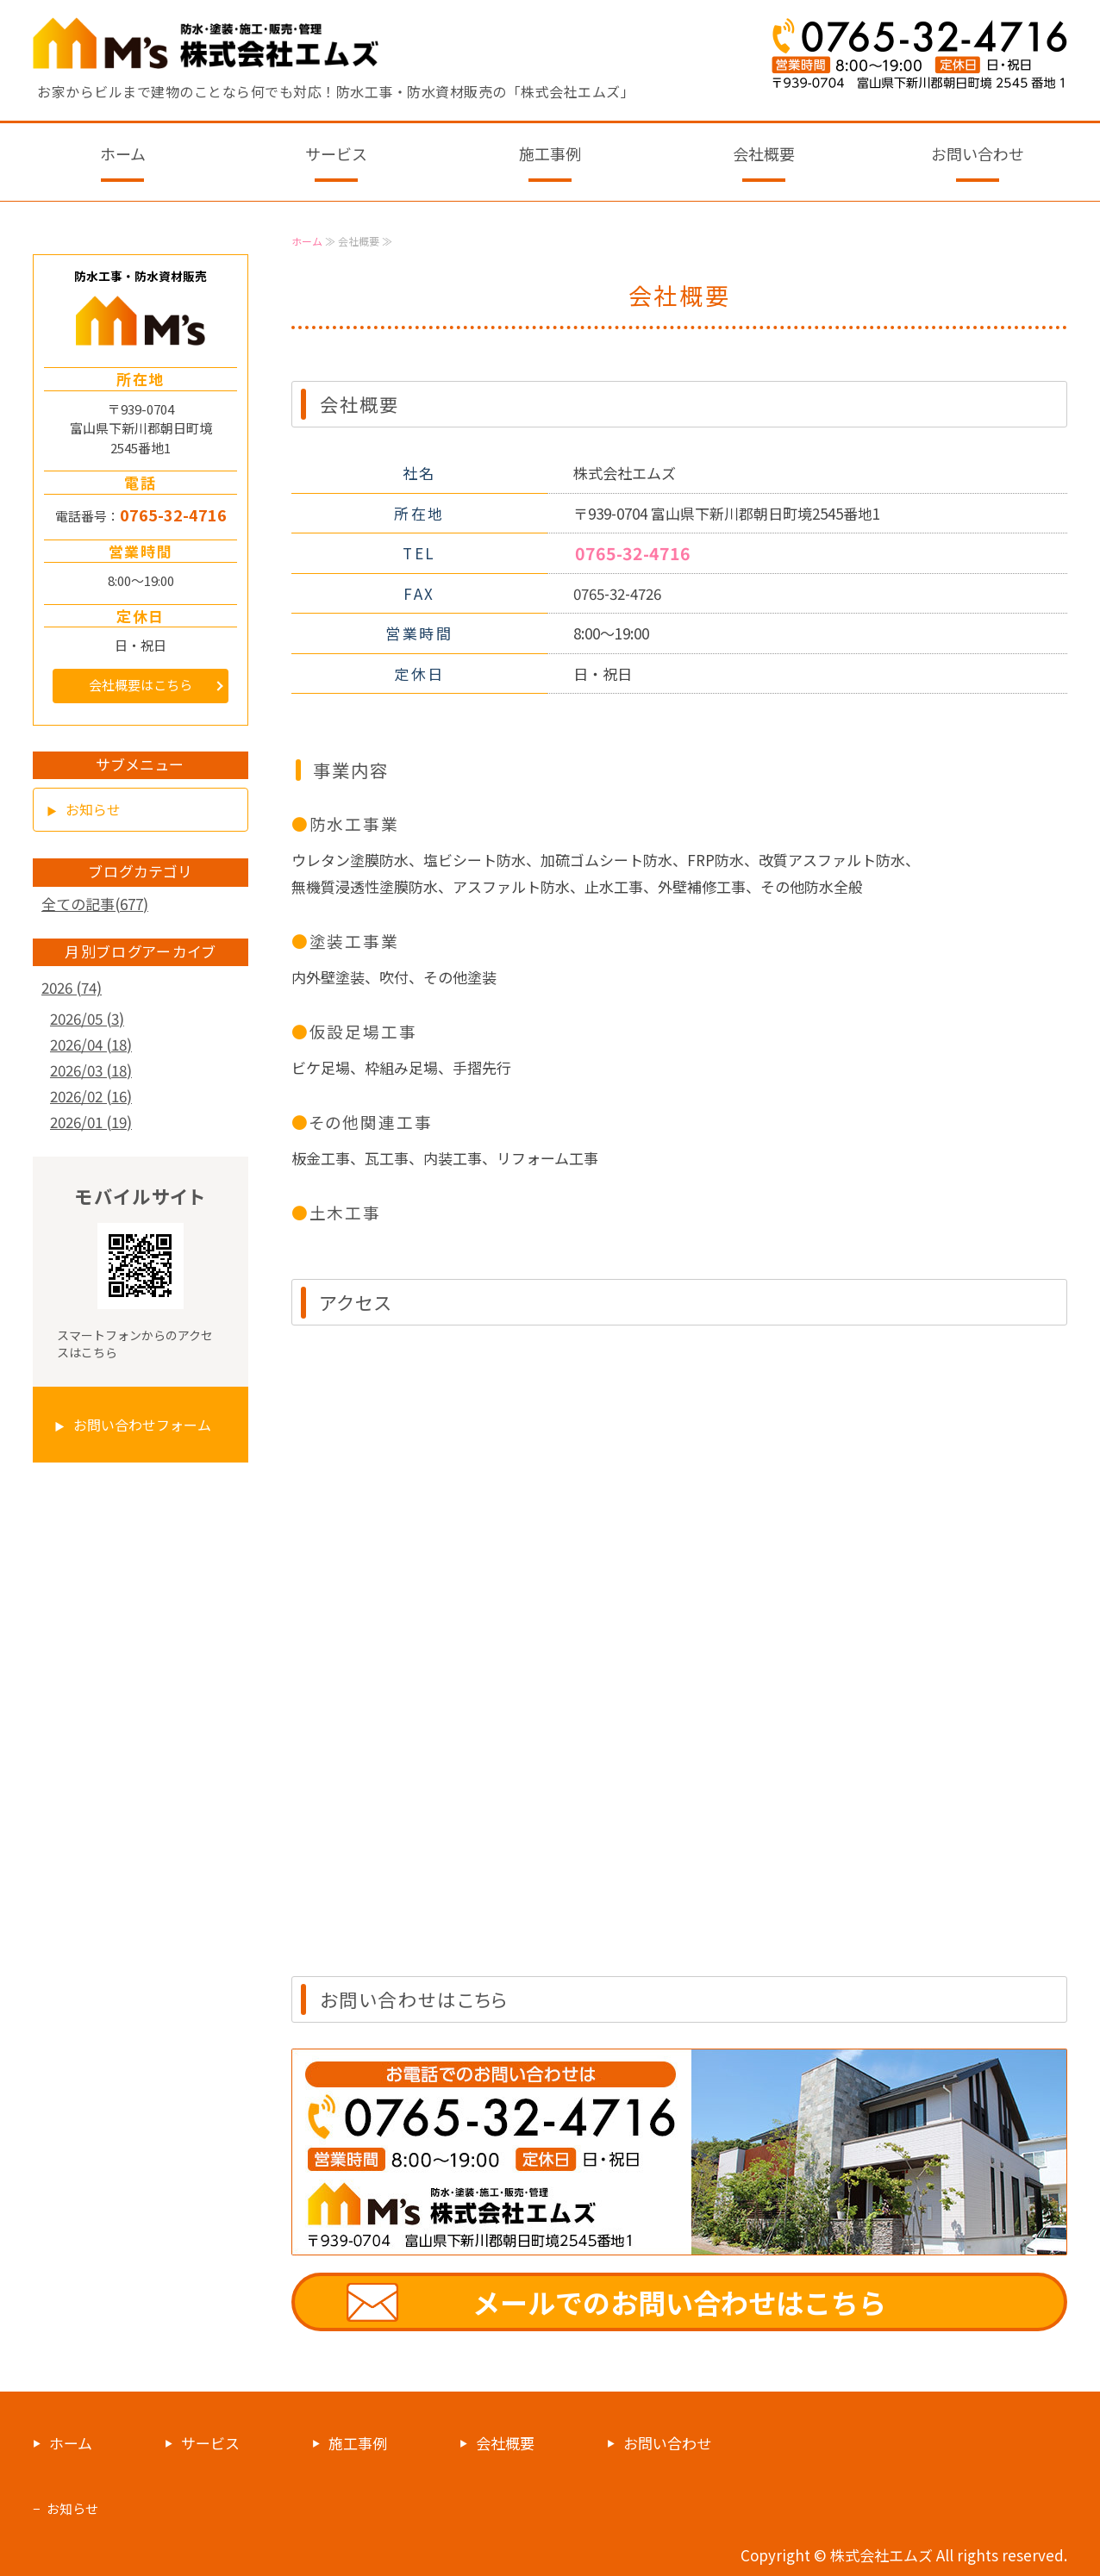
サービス (336, 153)
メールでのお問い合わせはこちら (679, 2302)
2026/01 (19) (91, 1121)
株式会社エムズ (881, 2555)
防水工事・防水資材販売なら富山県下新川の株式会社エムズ (207, 43)
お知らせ (93, 809)
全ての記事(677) (94, 903)
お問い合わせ (977, 153)
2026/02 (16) (91, 1096)
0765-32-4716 (633, 552)
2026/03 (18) (91, 1070)
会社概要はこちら (140, 685)
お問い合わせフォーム (142, 1424)
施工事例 (550, 153)
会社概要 (764, 153)
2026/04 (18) (91, 1044)
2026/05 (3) (87, 1018)
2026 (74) (71, 987)
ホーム (123, 153)
